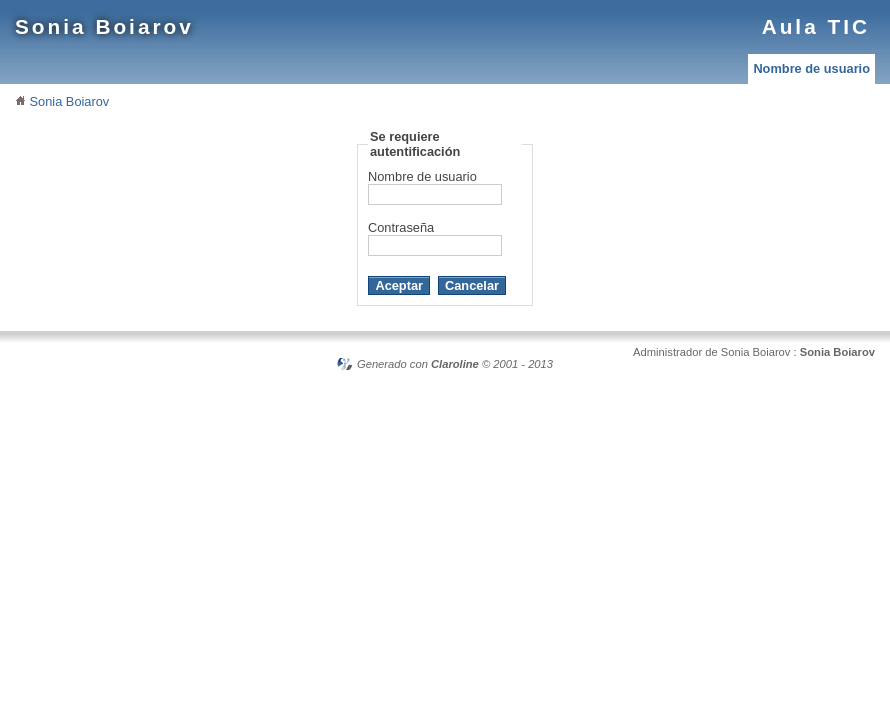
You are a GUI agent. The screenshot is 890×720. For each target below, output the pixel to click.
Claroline (455, 364)
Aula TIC (816, 26)
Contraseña (401, 227)
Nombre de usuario (811, 68)
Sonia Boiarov (104, 26)
